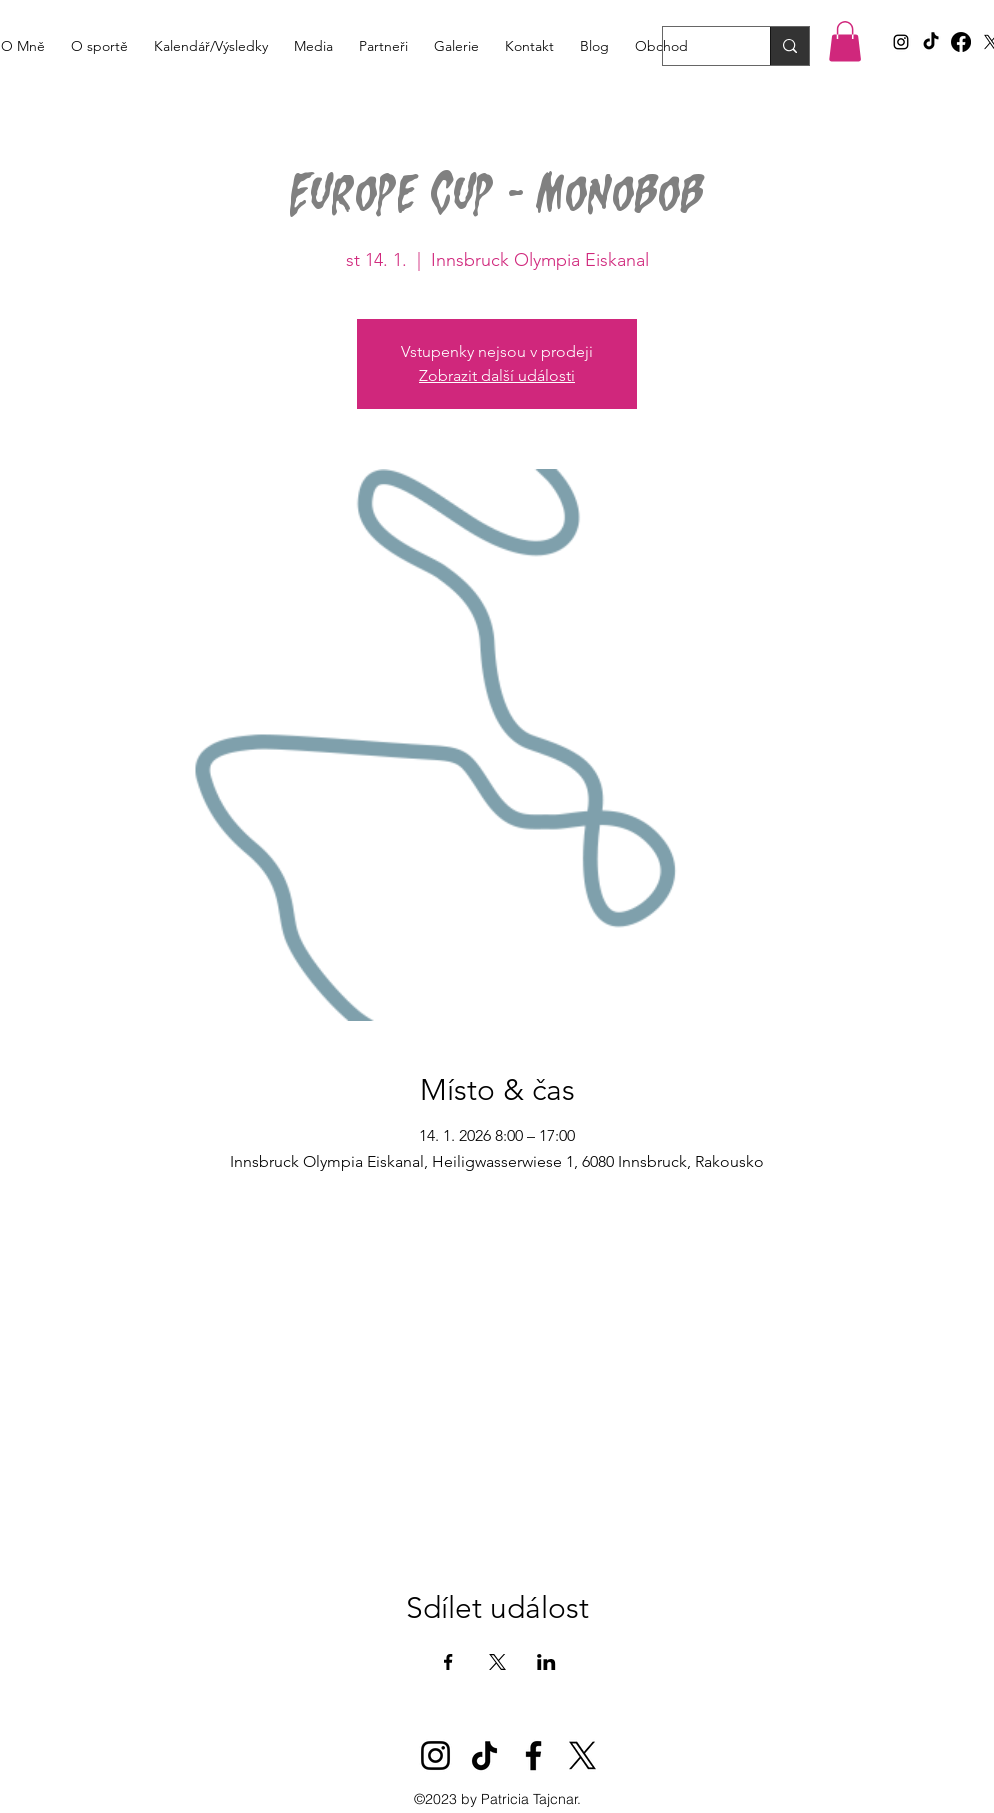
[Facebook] (961, 42)
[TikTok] (931, 42)
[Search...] (701, 49)
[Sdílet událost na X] (497, 1662)
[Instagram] (435, 1755)
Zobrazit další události (497, 375)
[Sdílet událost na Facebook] (448, 1662)
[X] (582, 1755)
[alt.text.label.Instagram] (901, 42)
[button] (845, 41)
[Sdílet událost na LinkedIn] (546, 1662)
